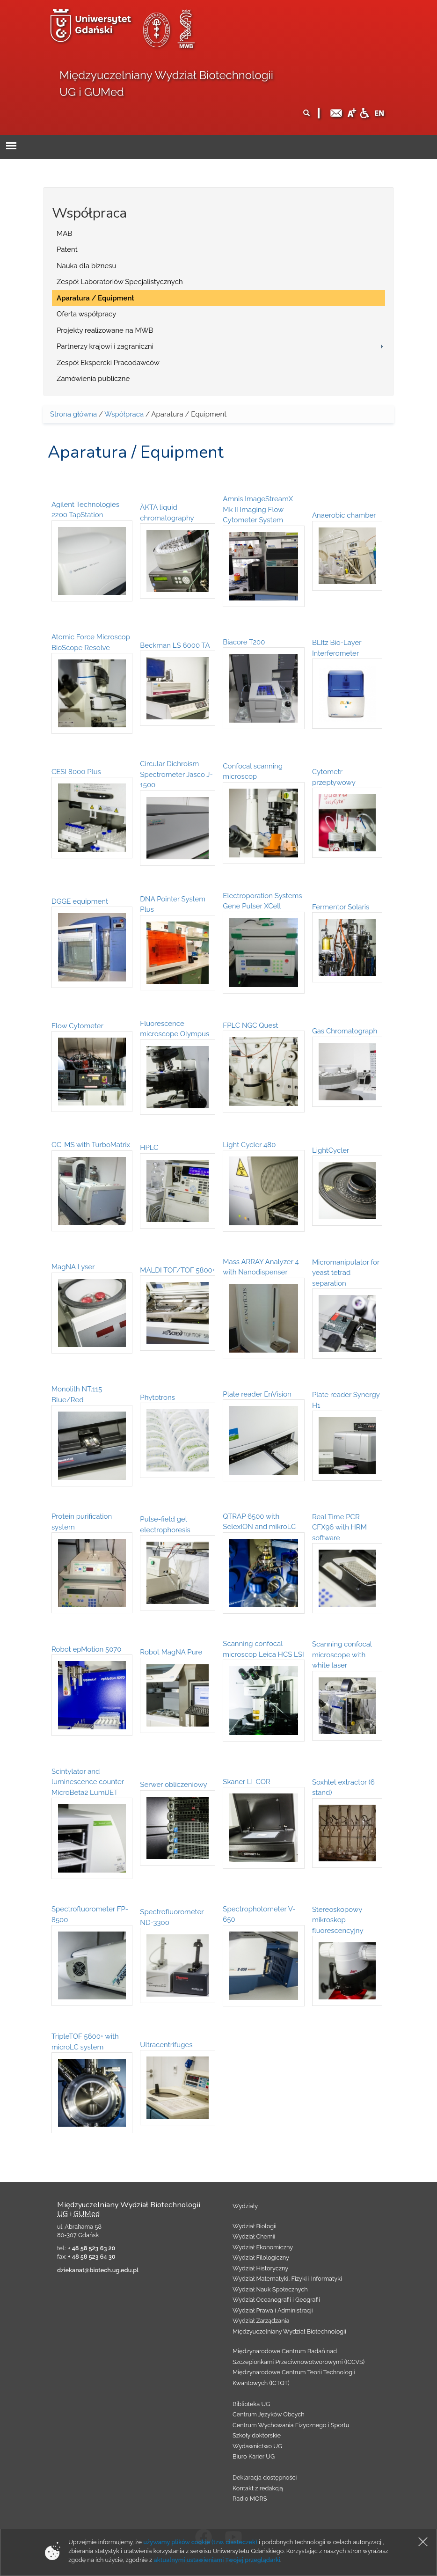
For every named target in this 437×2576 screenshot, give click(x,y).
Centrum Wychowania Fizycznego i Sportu (291, 2425)
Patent (67, 249)
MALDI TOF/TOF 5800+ (177, 1270)
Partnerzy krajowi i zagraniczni (105, 346)
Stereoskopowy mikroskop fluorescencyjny (338, 1920)
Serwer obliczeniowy (173, 1784)
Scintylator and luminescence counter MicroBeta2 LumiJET (87, 1782)
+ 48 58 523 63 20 (91, 2248)
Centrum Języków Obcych (269, 2414)
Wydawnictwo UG (257, 2446)
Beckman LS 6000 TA (175, 645)
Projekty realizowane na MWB (105, 330)
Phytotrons (157, 1397)
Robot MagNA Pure (171, 1652)
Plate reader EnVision (257, 1394)
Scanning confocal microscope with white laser (342, 1654)
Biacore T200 (244, 642)
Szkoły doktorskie (257, 2435)
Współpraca (124, 414)
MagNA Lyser (73, 1267)
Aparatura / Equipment (95, 298)
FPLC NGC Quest (250, 1025)
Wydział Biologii (255, 2226)
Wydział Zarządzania (261, 2320)
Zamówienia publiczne (93, 378)
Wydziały (245, 2206)
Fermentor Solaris (340, 907)
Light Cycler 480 (249, 1145)
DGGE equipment (79, 901)
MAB (64, 233)
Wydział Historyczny (260, 2268)
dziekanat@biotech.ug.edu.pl (97, 2270)
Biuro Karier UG (254, 2456)
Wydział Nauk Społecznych (270, 2289)
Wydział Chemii (254, 2236)
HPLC (149, 1147)
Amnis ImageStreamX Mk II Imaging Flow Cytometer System (258, 509)
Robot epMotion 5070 (86, 1649)
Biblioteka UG (251, 2404)
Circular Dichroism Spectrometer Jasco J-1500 (176, 774)
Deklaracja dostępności (265, 2477)
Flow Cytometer (77, 1026)
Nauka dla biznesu (87, 266)
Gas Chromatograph (344, 1031)
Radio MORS (250, 2498)
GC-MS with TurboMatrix (90, 1145)
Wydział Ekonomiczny (263, 2247)
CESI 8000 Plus (76, 772)
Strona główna (73, 414)
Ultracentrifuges (166, 2045)
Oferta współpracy (86, 314)
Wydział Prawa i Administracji (273, 2310)
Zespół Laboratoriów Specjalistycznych (120, 282)
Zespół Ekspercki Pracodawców (108, 363)
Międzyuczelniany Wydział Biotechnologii (289, 2331)
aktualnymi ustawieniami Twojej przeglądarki (217, 2559)
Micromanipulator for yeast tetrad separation (345, 1273)
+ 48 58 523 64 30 (91, 2256)
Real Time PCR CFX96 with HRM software (339, 1527)
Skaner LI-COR (246, 1782)
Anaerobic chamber (344, 515)
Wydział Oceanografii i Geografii (276, 2299)
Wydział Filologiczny (261, 2257)
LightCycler (330, 1150)
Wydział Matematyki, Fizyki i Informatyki (287, 2278)
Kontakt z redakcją (258, 2488)
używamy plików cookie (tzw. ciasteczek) (200, 2542)
